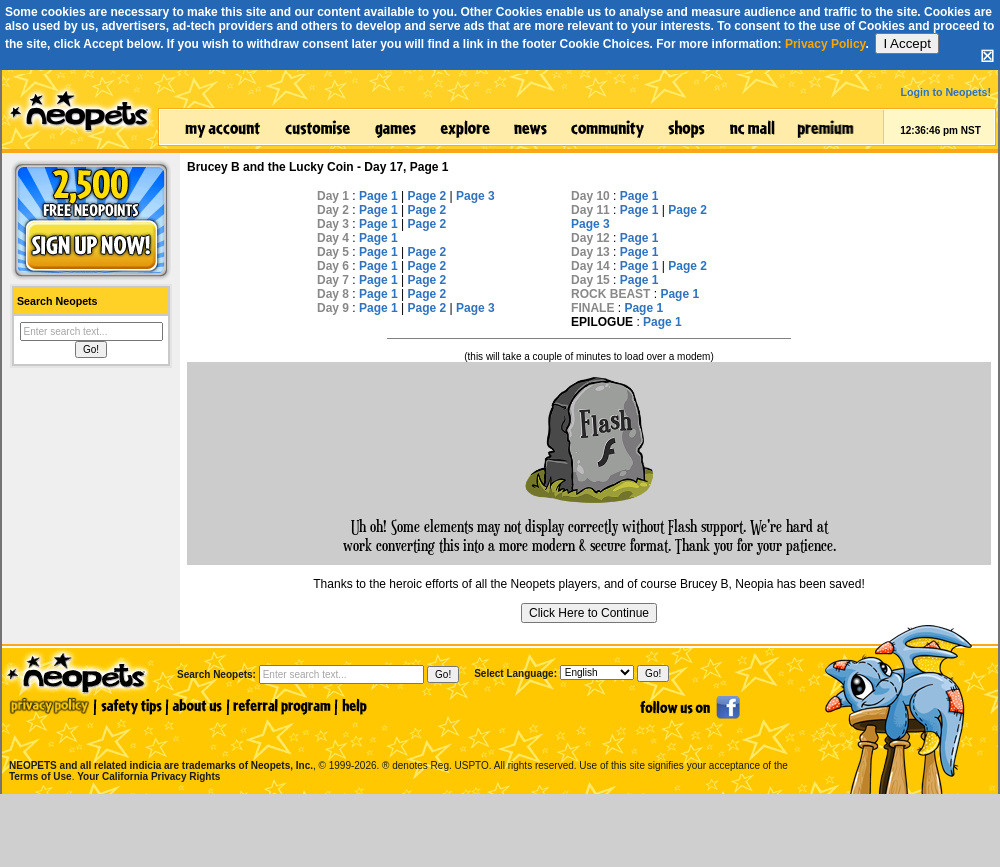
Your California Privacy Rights (148, 776)
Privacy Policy (825, 44)
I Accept (906, 43)
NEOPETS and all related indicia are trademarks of (159, 744)
